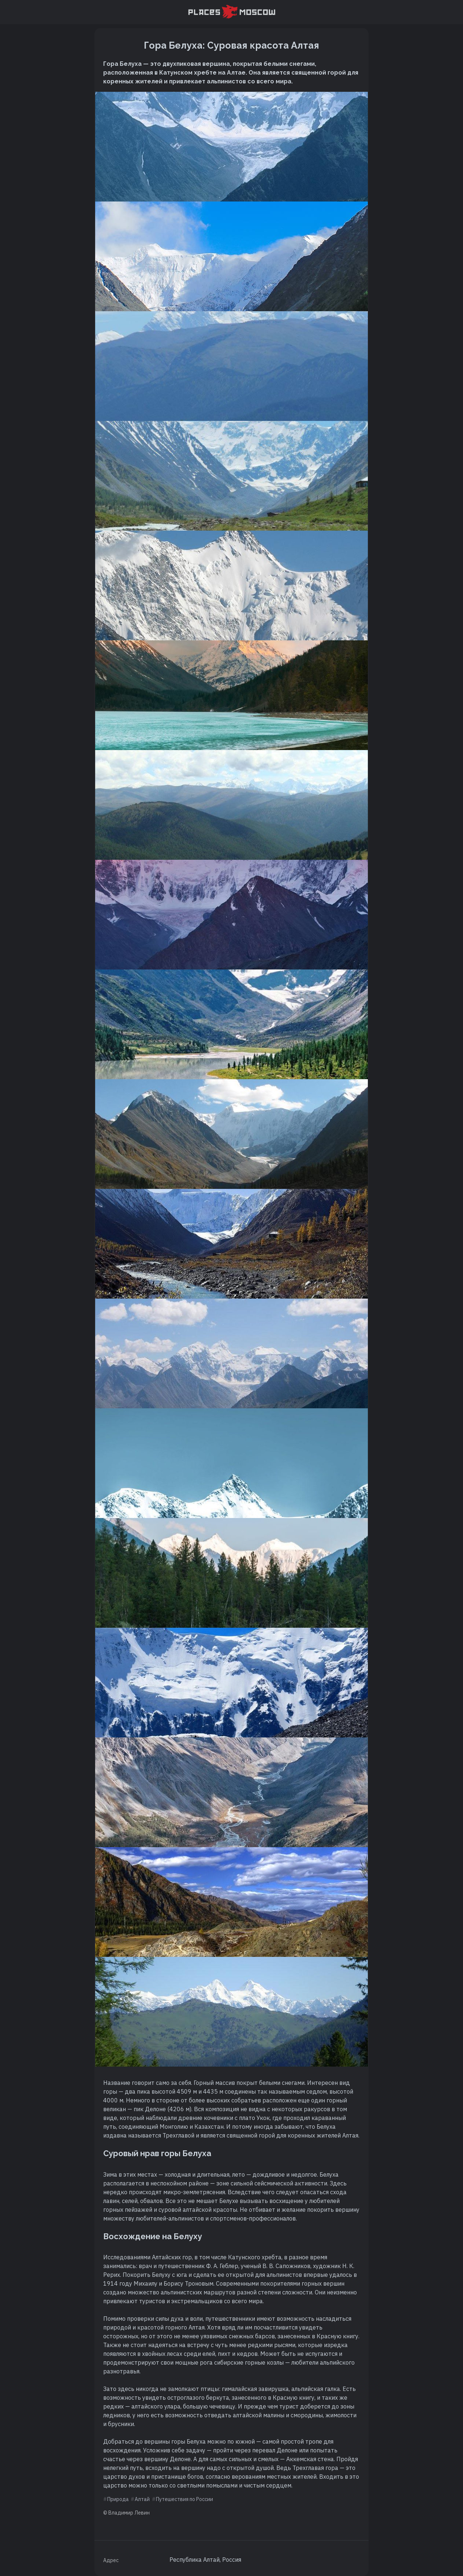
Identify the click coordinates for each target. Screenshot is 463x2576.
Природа (118, 2499)
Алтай (142, 2499)
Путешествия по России (184, 2499)
